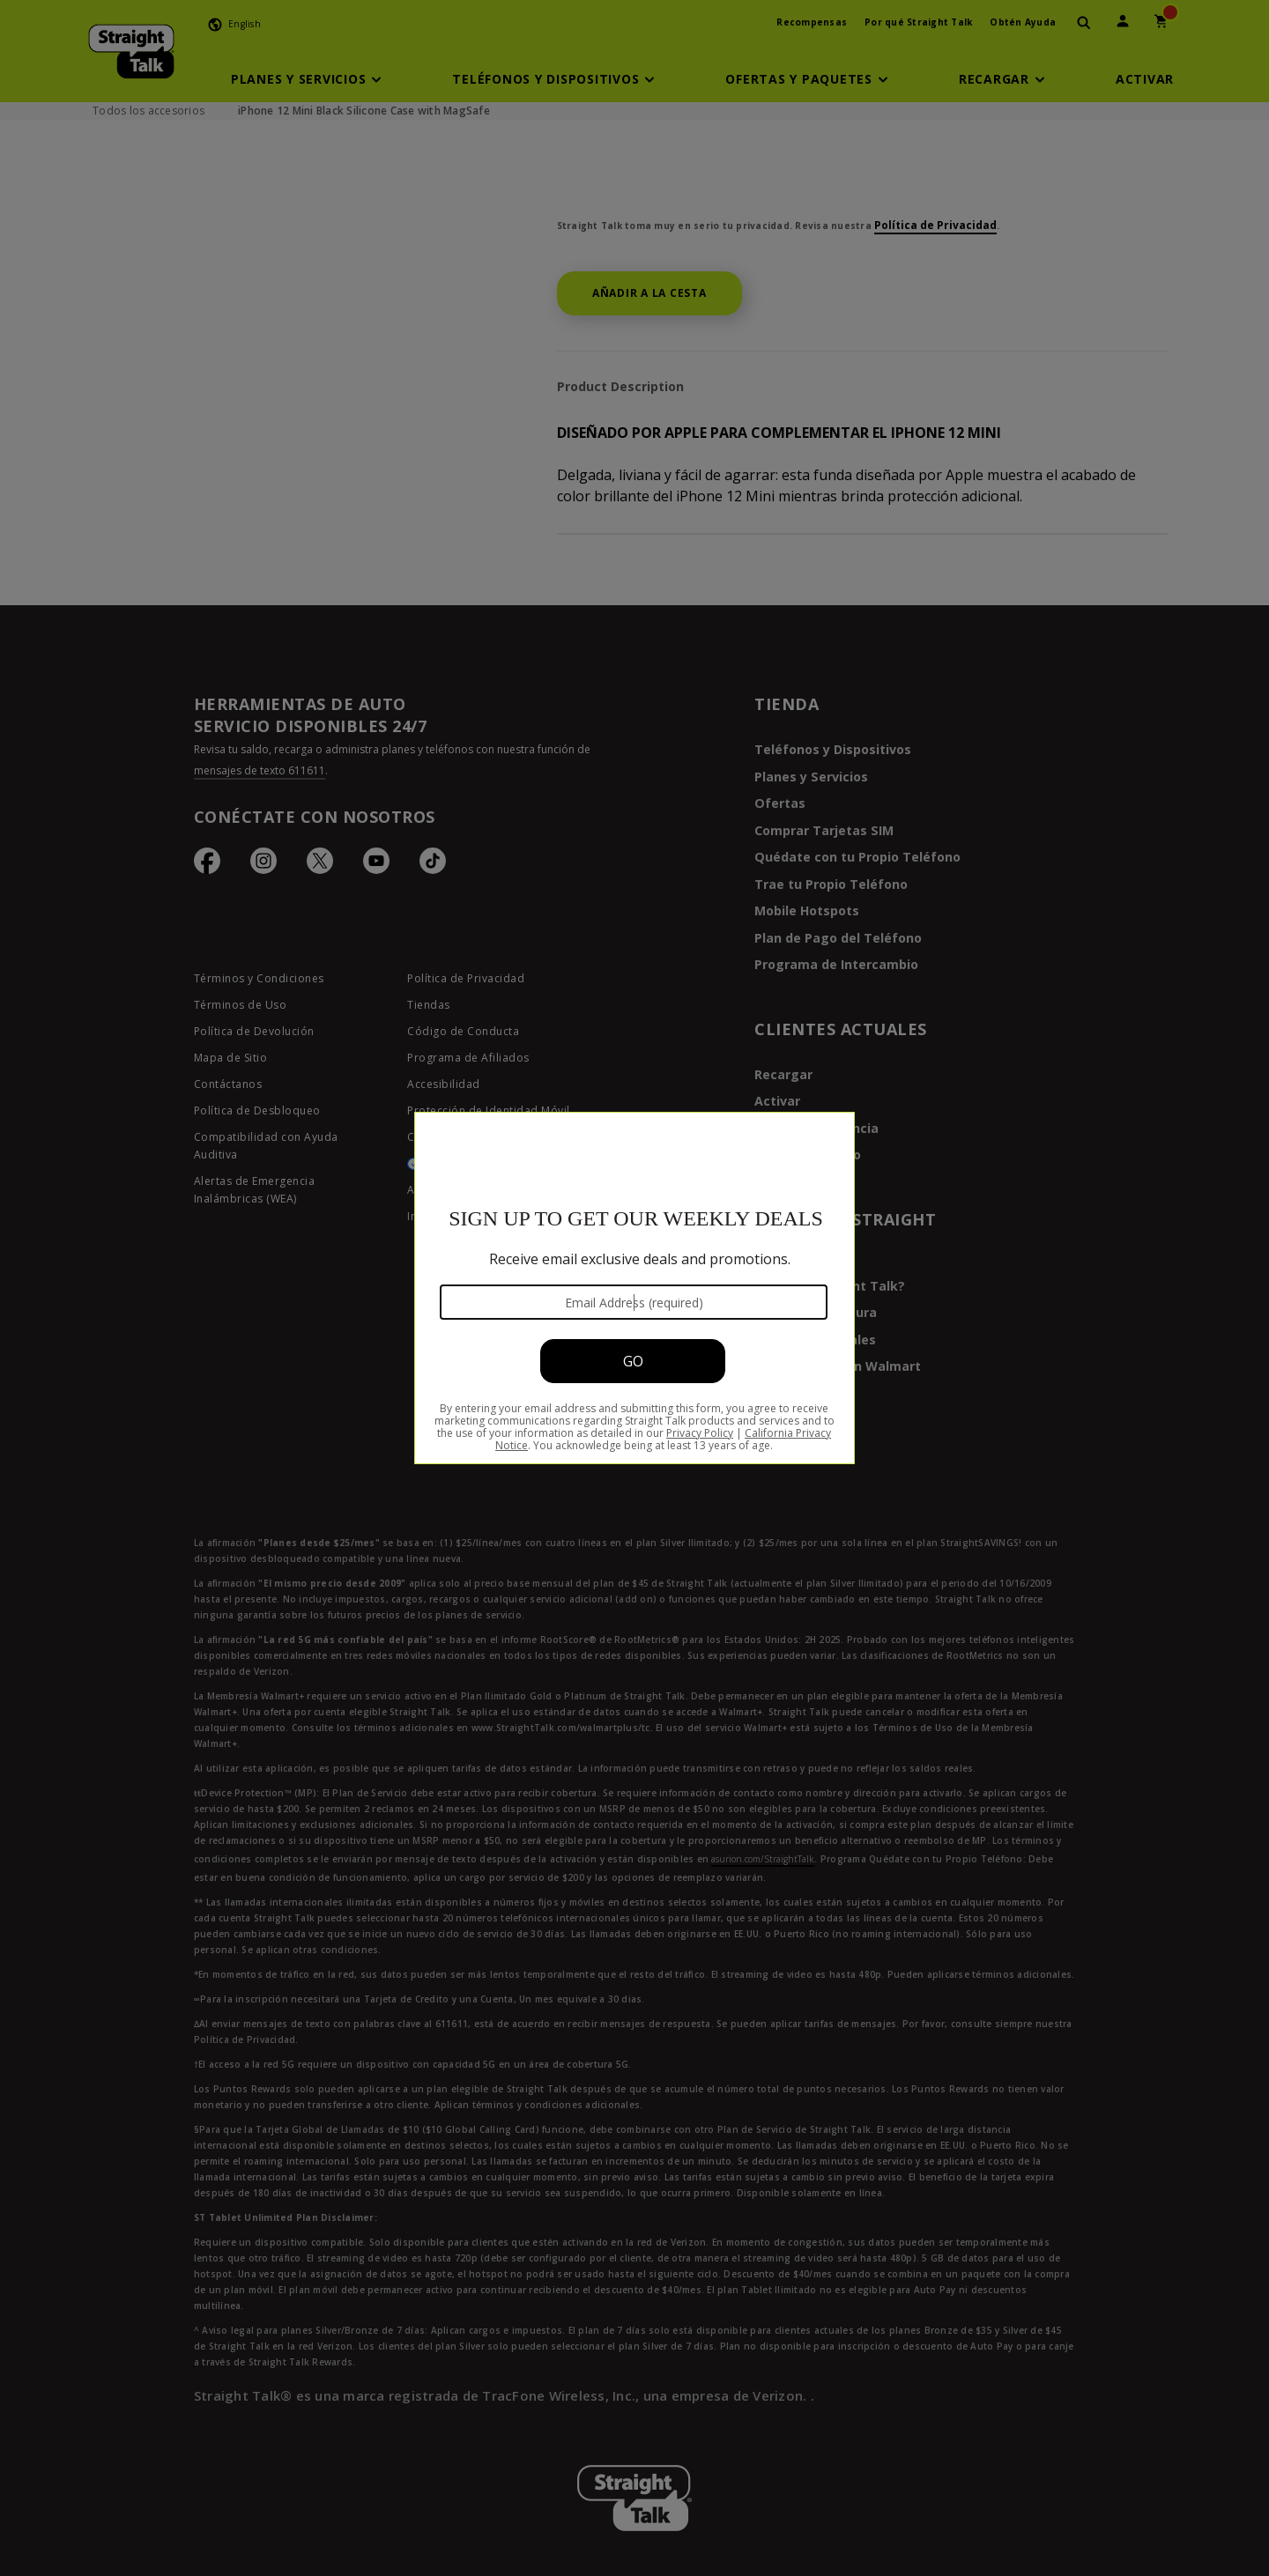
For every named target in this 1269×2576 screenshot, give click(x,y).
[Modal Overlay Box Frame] (634, 1288)
